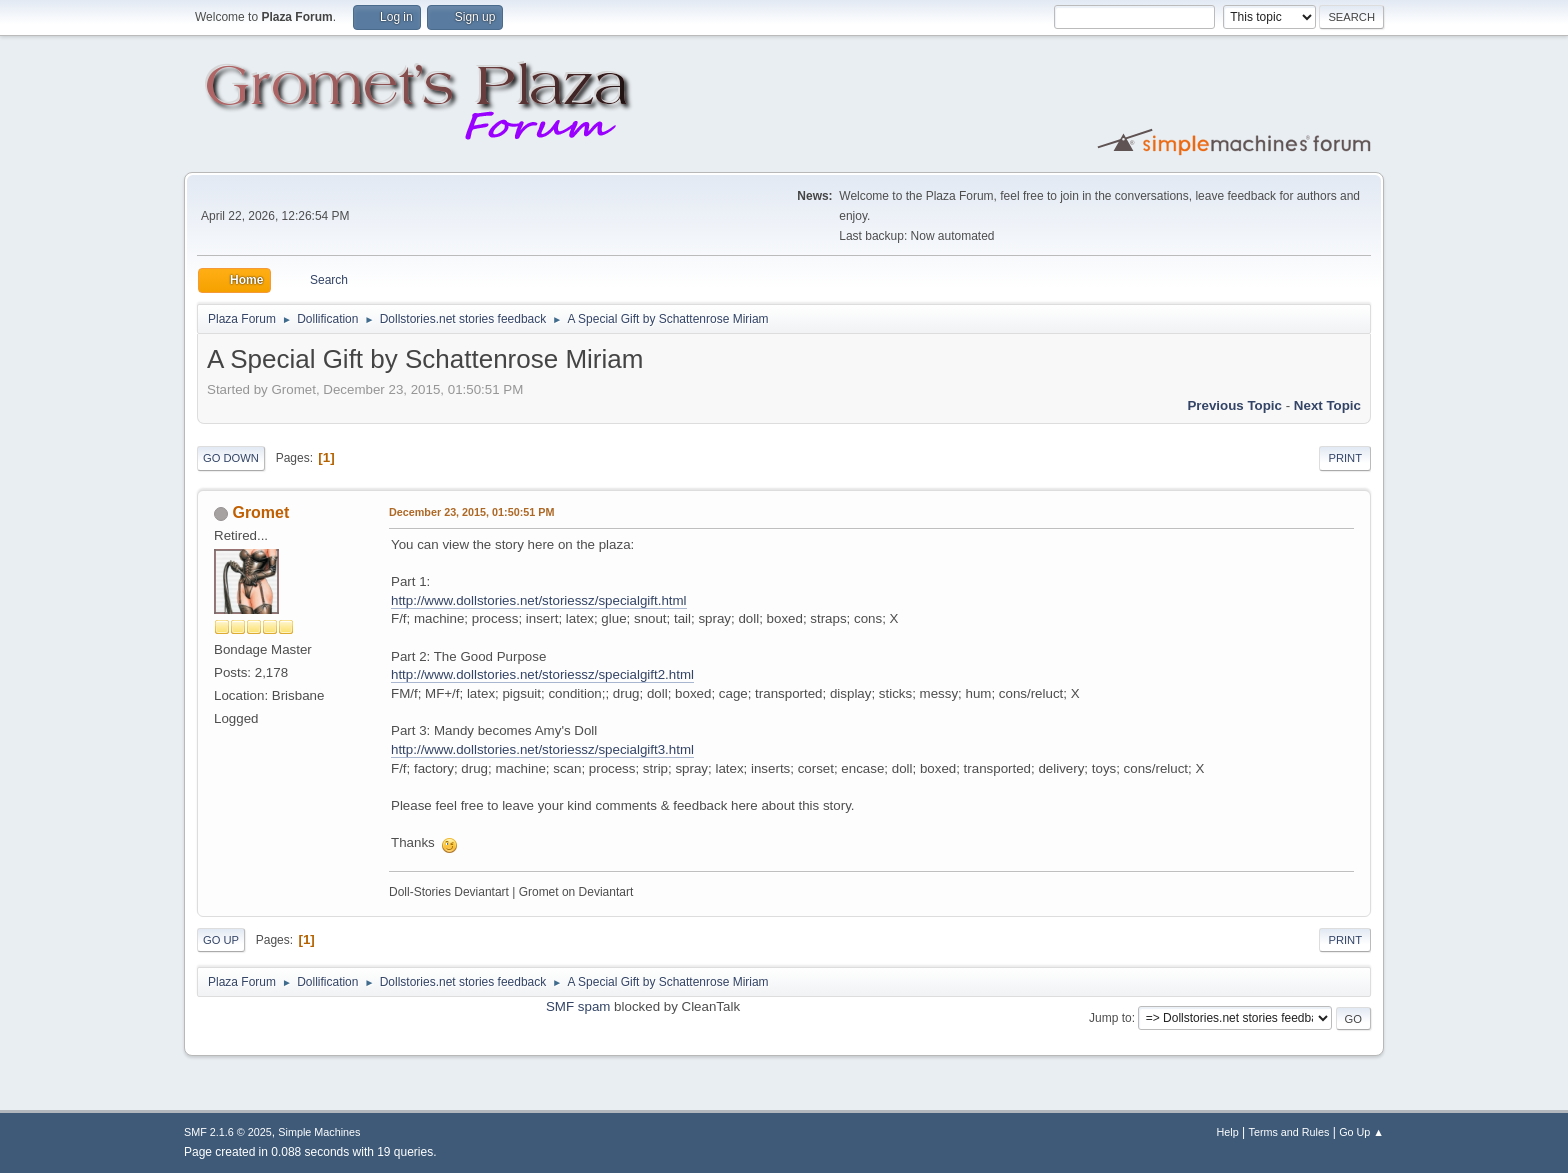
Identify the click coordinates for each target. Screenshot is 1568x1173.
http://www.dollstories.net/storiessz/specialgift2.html (542, 674)
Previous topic (1234, 405)
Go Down (231, 458)
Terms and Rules (1289, 1132)
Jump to (1110, 1018)
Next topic (1327, 405)
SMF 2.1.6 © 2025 (228, 1132)
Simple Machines (319, 1132)
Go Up (221, 940)
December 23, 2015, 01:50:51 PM (471, 512)
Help (1228, 1132)
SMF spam (578, 1006)
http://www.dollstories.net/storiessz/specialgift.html (539, 600)
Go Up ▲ (1361, 1132)
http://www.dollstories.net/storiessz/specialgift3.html (542, 749)
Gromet (260, 512)
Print (1345, 458)
